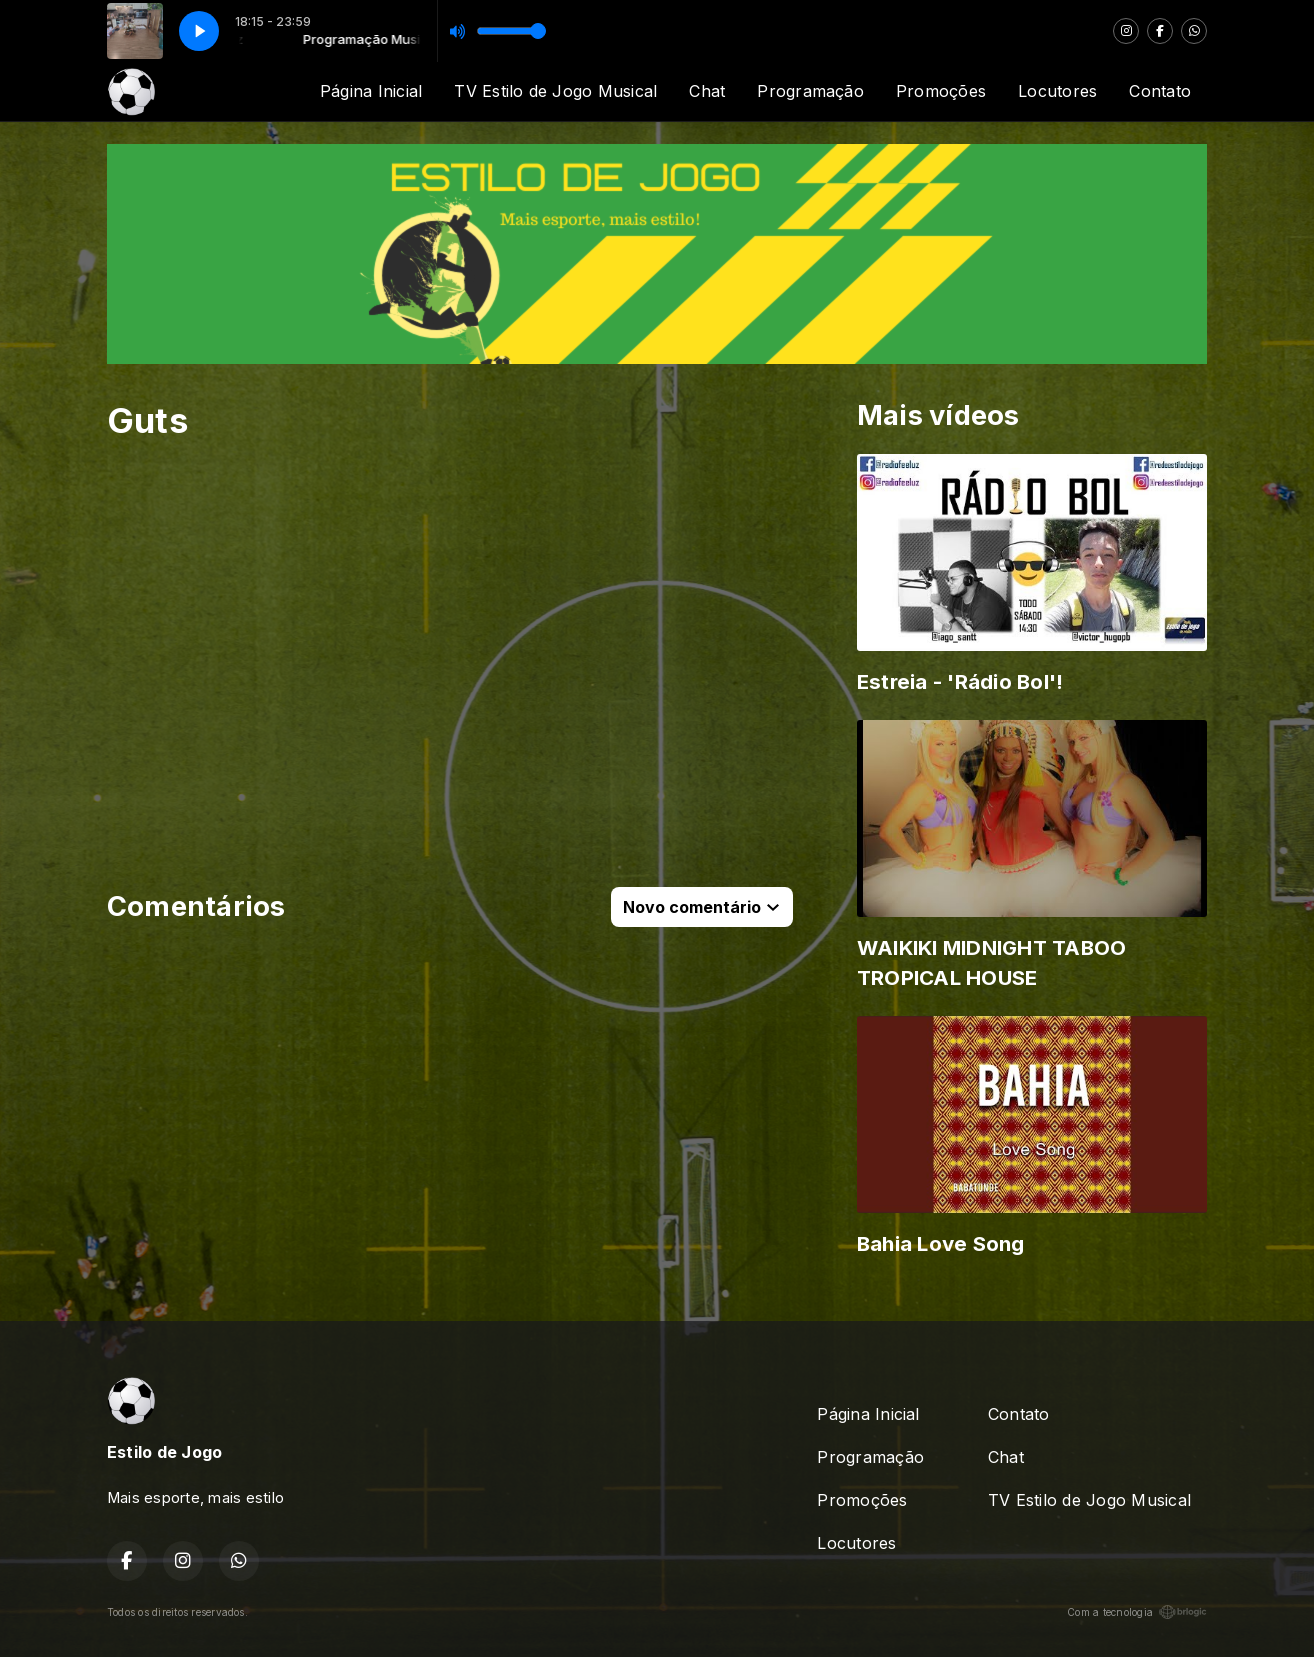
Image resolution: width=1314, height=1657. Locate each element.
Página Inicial (371, 91)
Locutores (1057, 91)
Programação (810, 91)
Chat (707, 91)
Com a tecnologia (1137, 1612)
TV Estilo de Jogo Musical (555, 91)
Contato (1160, 91)
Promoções (941, 91)
